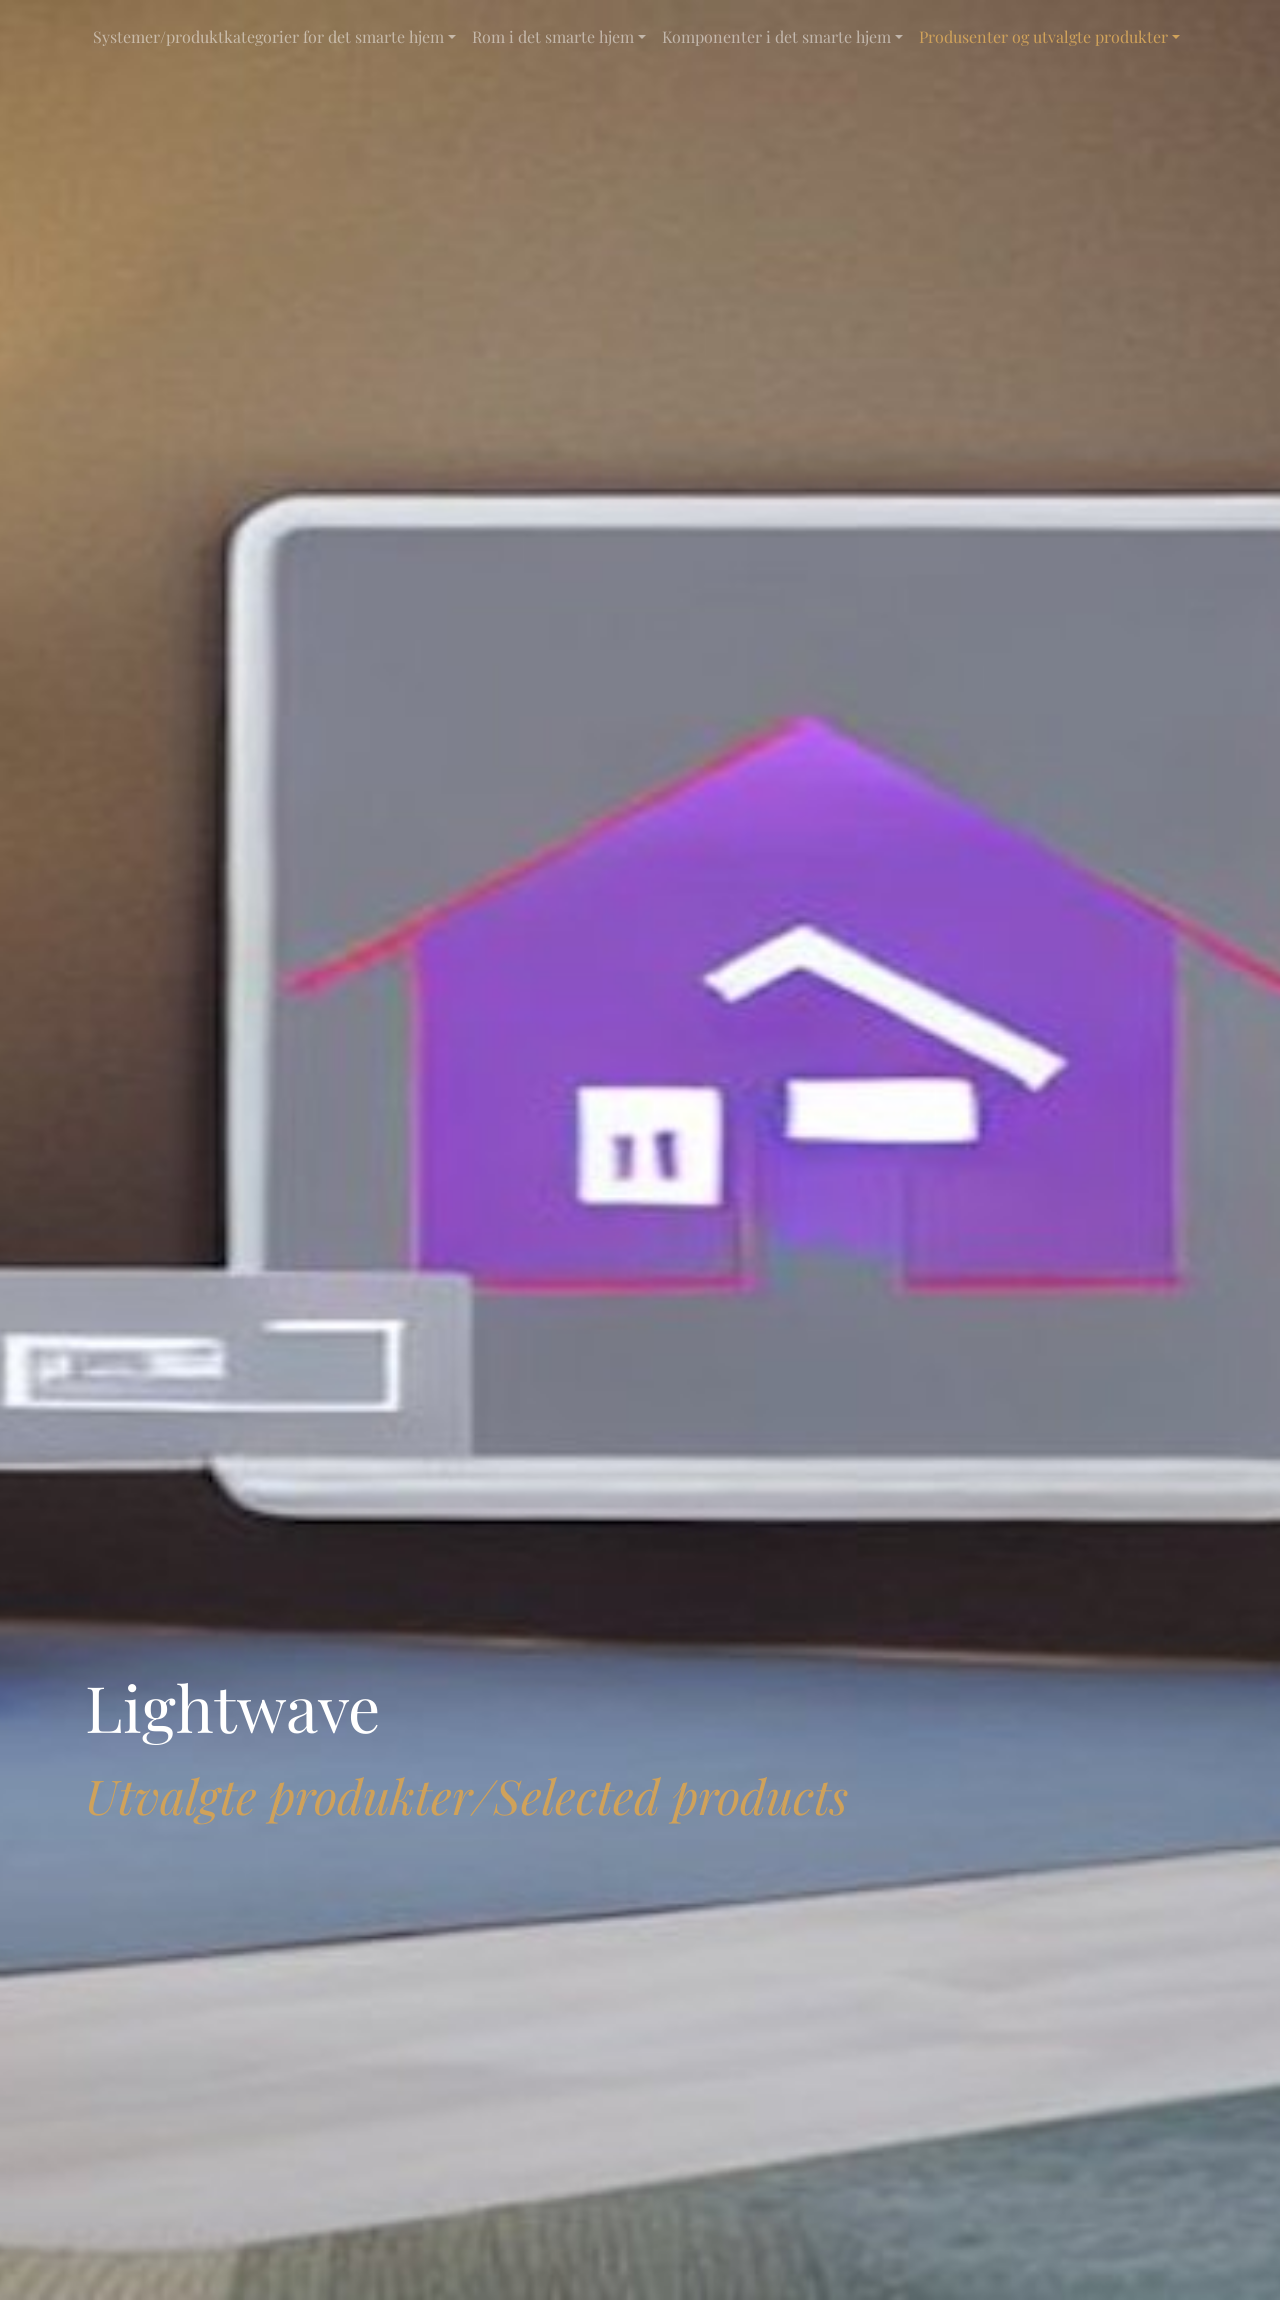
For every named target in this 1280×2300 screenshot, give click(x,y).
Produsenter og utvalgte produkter (1043, 36)
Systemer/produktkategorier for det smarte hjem (268, 36)
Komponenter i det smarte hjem (776, 36)
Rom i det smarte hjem (553, 36)
